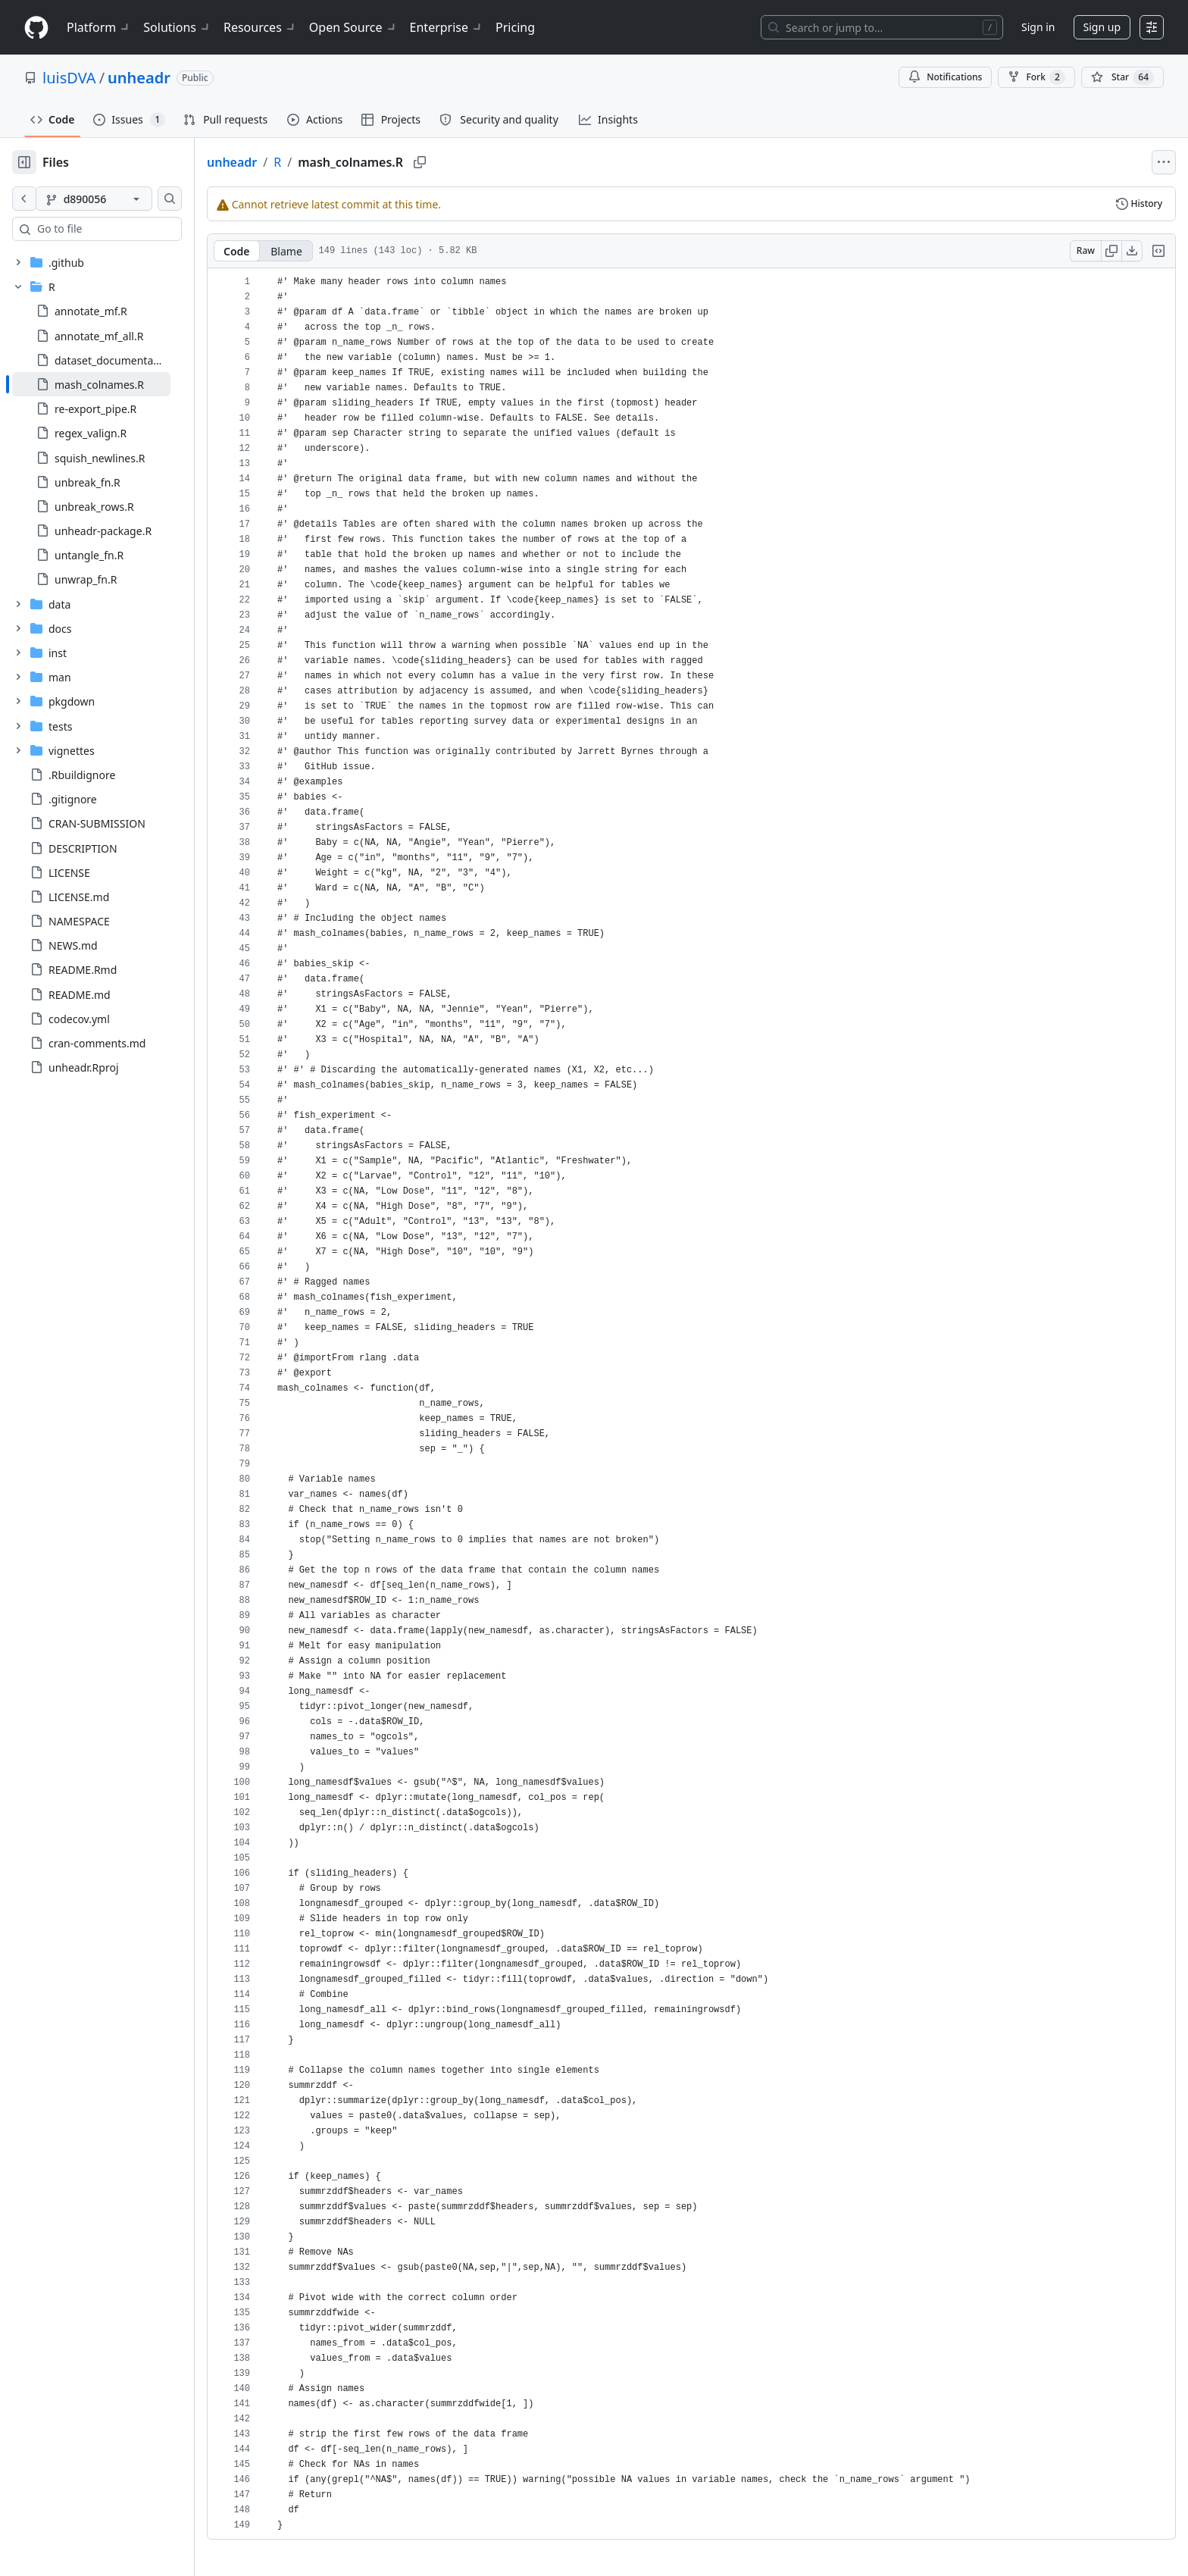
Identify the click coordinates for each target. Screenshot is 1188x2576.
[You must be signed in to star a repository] (1122, 77)
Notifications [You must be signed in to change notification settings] (945, 76)
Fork (1036, 77)
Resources (260, 27)
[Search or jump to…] (881, 27)
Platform (99, 27)
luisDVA (69, 77)
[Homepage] (36, 27)
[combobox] (127, 229)
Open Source (353, 27)
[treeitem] (115, 384)
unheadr (139, 77)
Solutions (177, 27)
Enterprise (446, 27)
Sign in (1038, 27)
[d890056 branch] (118, 198)
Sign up (1102, 27)
